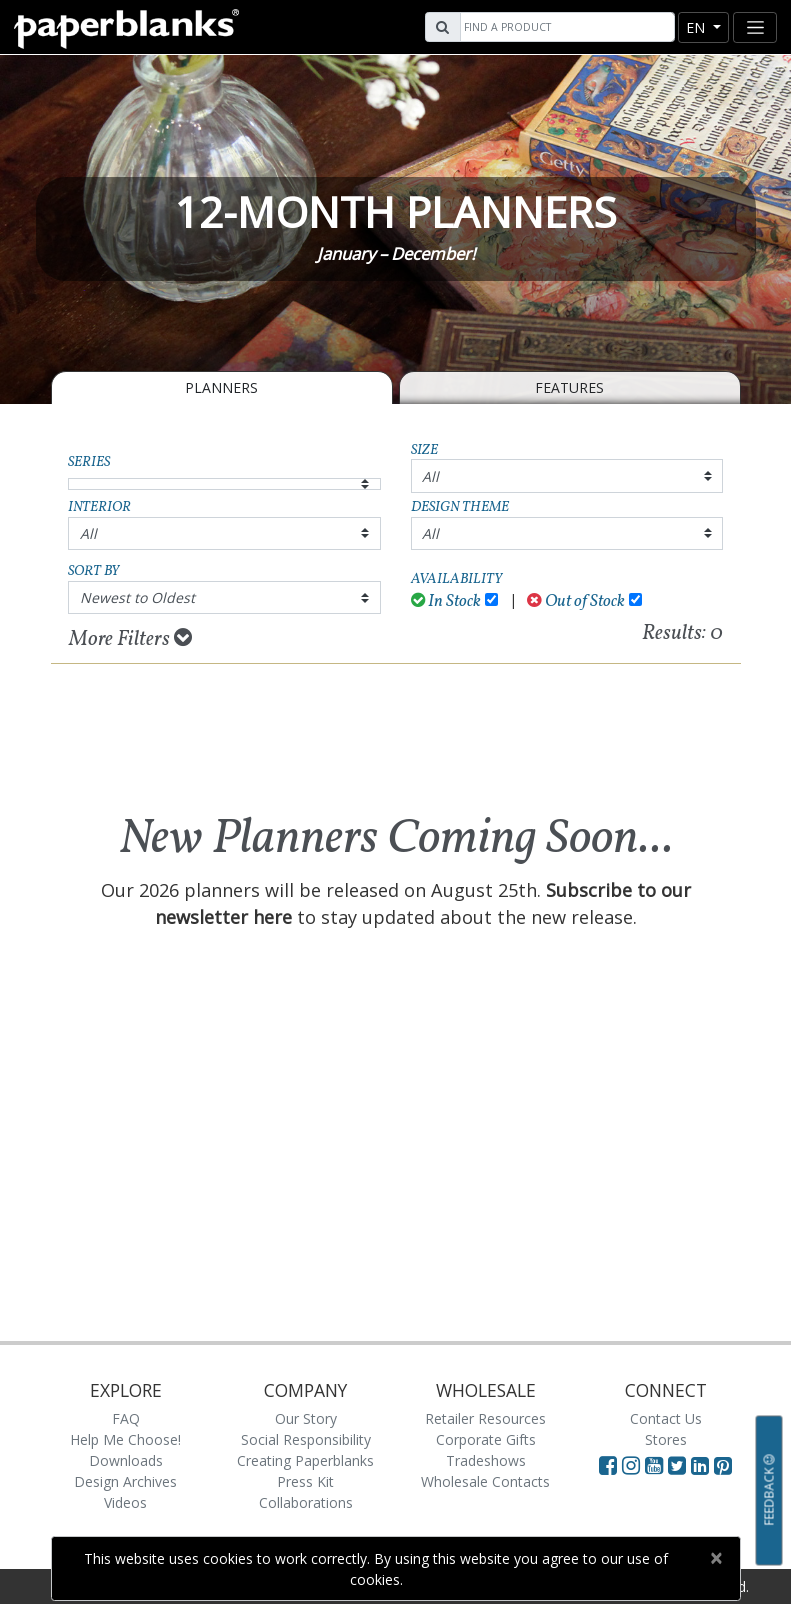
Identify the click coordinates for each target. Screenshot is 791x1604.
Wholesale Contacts (485, 1481)
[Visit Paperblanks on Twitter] (679, 1465)
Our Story (306, 1418)
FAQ (126, 1418)
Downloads (126, 1460)
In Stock (446, 601)
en (697, 27)
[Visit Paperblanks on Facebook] (608, 1465)
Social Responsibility (306, 1439)
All (430, 476)
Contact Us (666, 1418)
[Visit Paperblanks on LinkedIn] (702, 1465)
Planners (221, 387)
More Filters (130, 639)
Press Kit (305, 1481)
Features (569, 387)
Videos (125, 1502)
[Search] (565, 27)
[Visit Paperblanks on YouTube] (656, 1465)
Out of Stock (576, 601)
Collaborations (306, 1502)
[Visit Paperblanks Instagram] (631, 1465)
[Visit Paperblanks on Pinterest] (723, 1465)
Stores (666, 1439)
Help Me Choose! (125, 1439)
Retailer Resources (485, 1418)
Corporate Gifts (486, 1439)
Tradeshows (486, 1460)
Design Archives (125, 1481)
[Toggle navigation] (755, 27)
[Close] (716, 1558)
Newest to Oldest (137, 597)
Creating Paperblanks (305, 1460)
